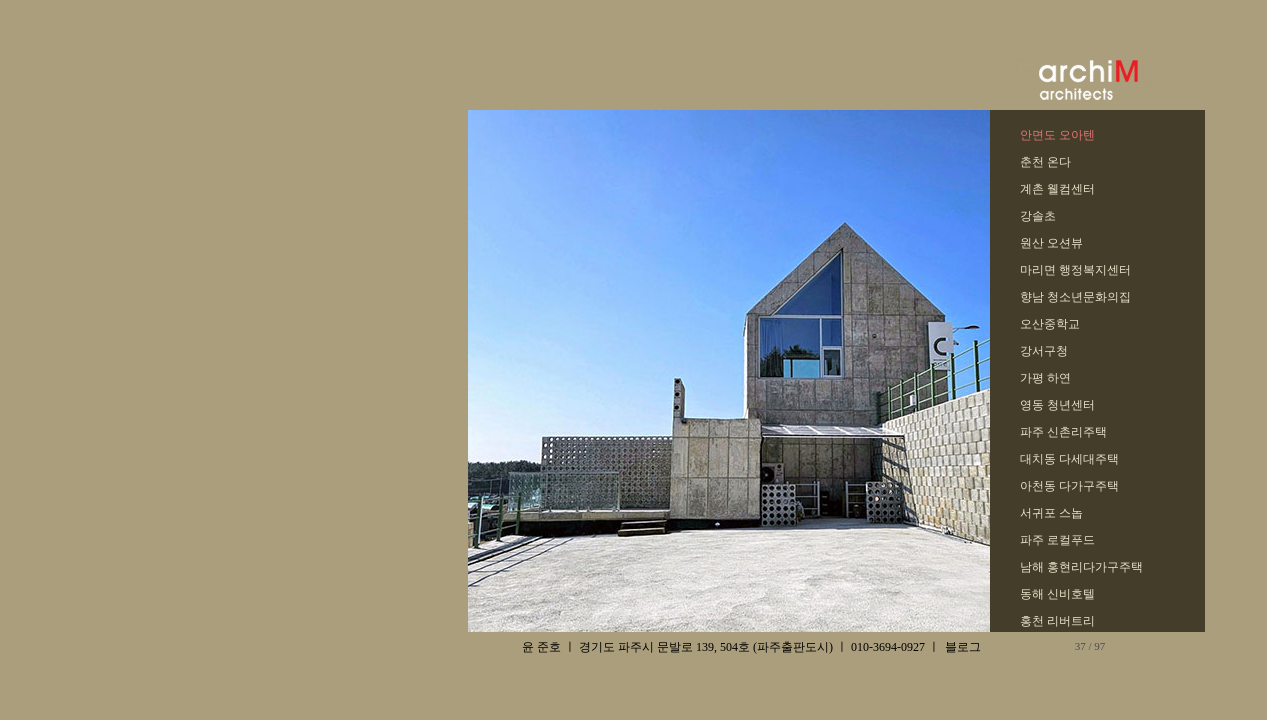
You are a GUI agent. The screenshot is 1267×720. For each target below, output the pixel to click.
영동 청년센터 (1057, 405)
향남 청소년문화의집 (1075, 297)
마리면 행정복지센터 (1075, 270)
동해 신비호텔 (1057, 594)
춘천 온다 (1045, 162)
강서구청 (1044, 351)
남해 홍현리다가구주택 (1081, 567)
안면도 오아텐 (1057, 135)
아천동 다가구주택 (1069, 486)
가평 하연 (1045, 378)
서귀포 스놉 (1051, 513)
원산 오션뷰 (1051, 243)
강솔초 (1038, 216)
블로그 (963, 647)
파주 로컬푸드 (1057, 540)
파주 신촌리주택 (1063, 432)
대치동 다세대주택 (1069, 459)
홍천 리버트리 (1057, 621)
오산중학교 (1050, 324)
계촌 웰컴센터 (1057, 189)
